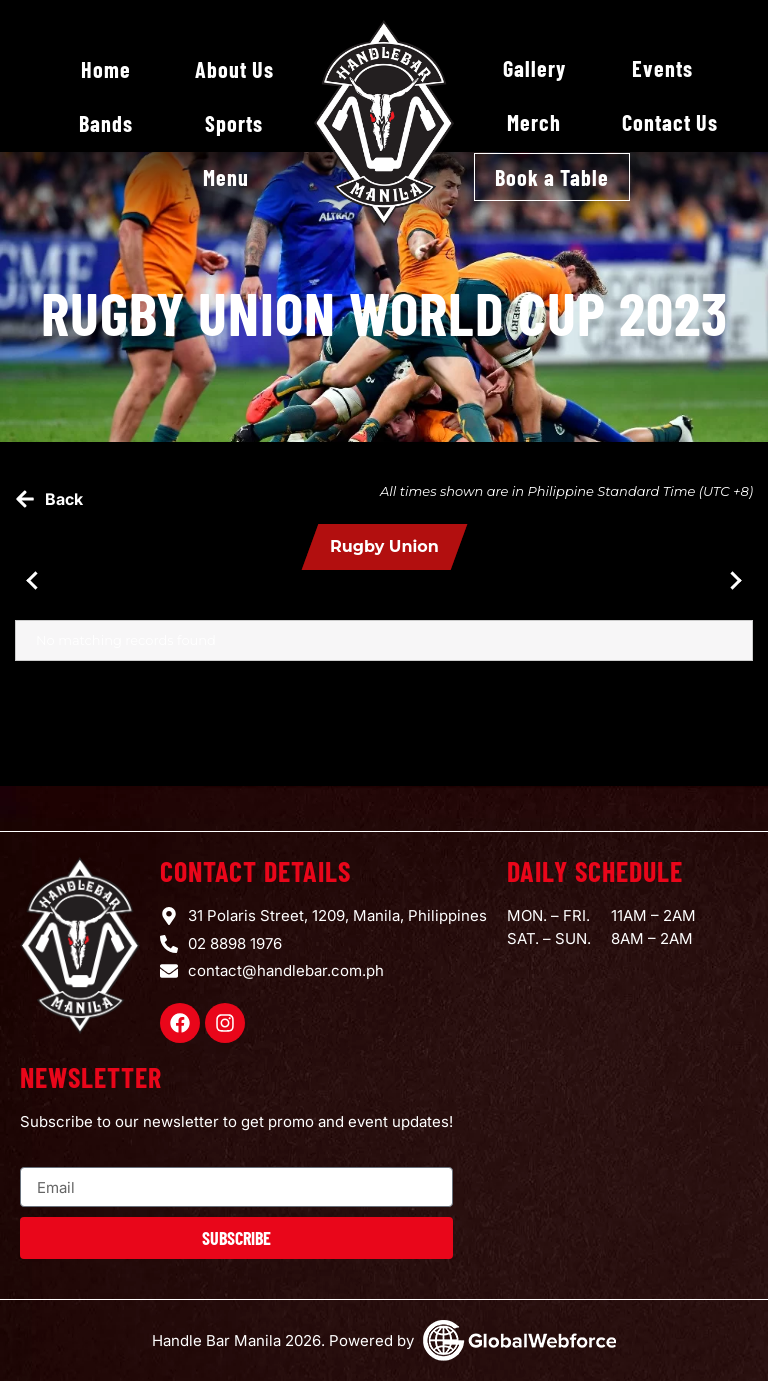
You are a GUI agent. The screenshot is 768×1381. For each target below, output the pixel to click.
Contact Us (670, 122)
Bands (106, 123)
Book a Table (552, 177)
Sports (234, 123)
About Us (234, 69)
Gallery (534, 68)
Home (106, 69)
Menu (226, 177)
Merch (534, 122)
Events (662, 68)
